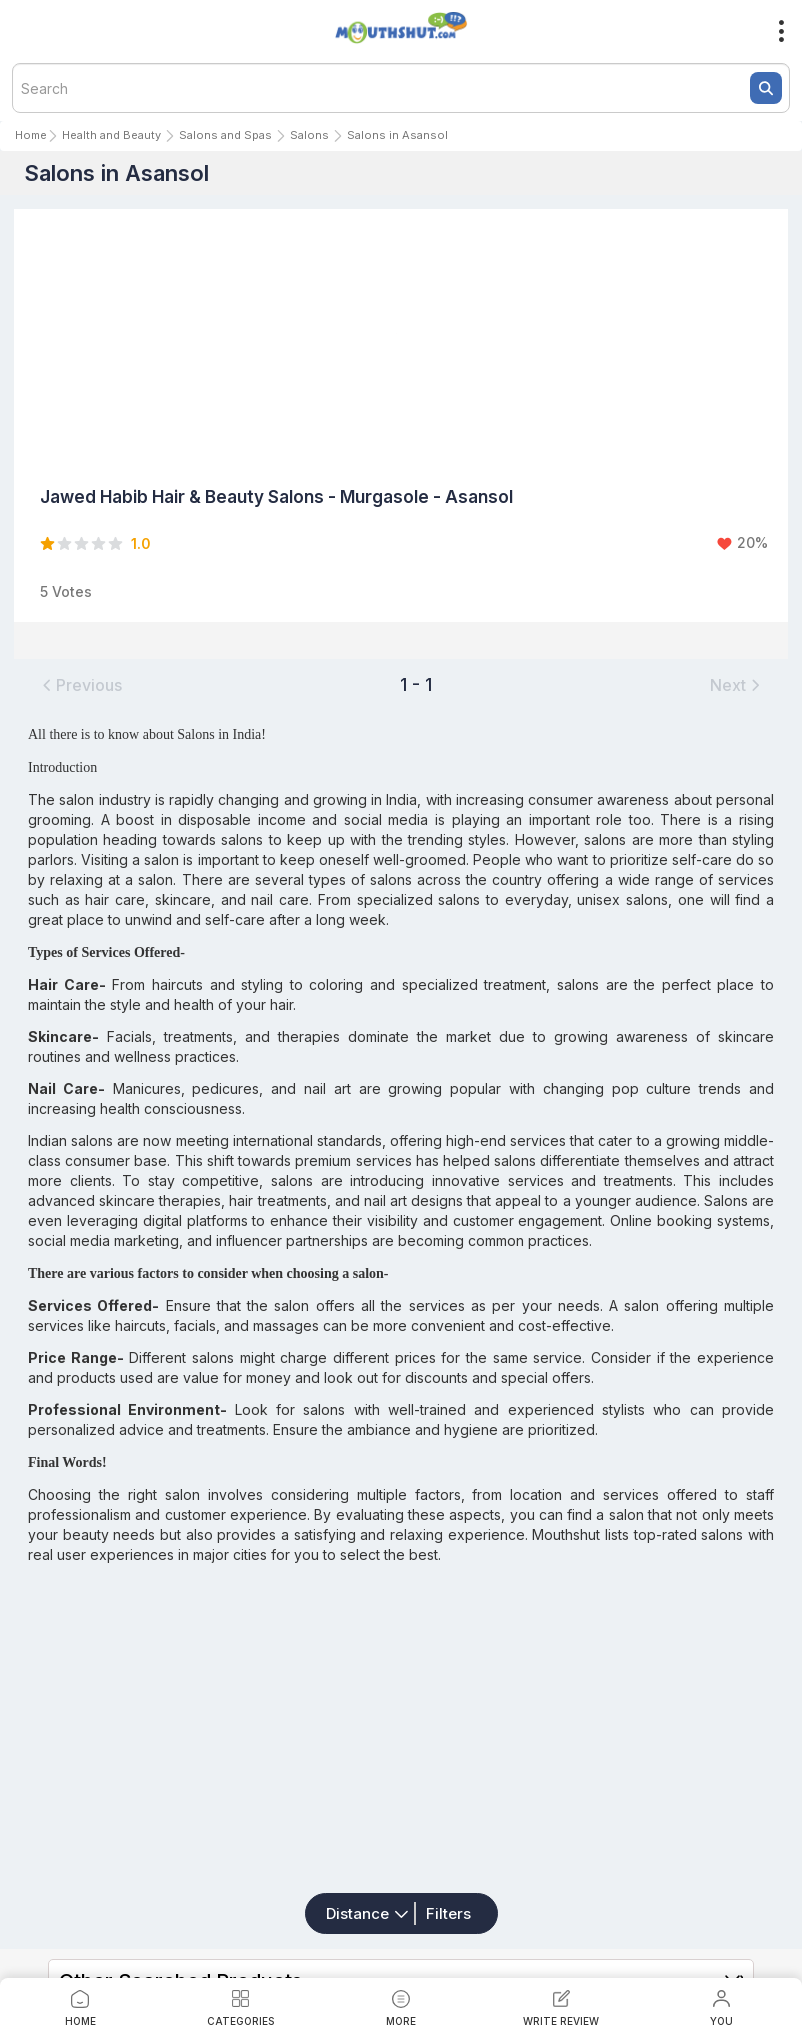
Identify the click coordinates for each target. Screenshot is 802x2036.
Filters (448, 1913)
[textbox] (401, 88)
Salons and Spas (225, 135)
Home (31, 135)
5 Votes (66, 591)
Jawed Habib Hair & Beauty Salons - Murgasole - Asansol (276, 497)
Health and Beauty (111, 135)
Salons (309, 135)
